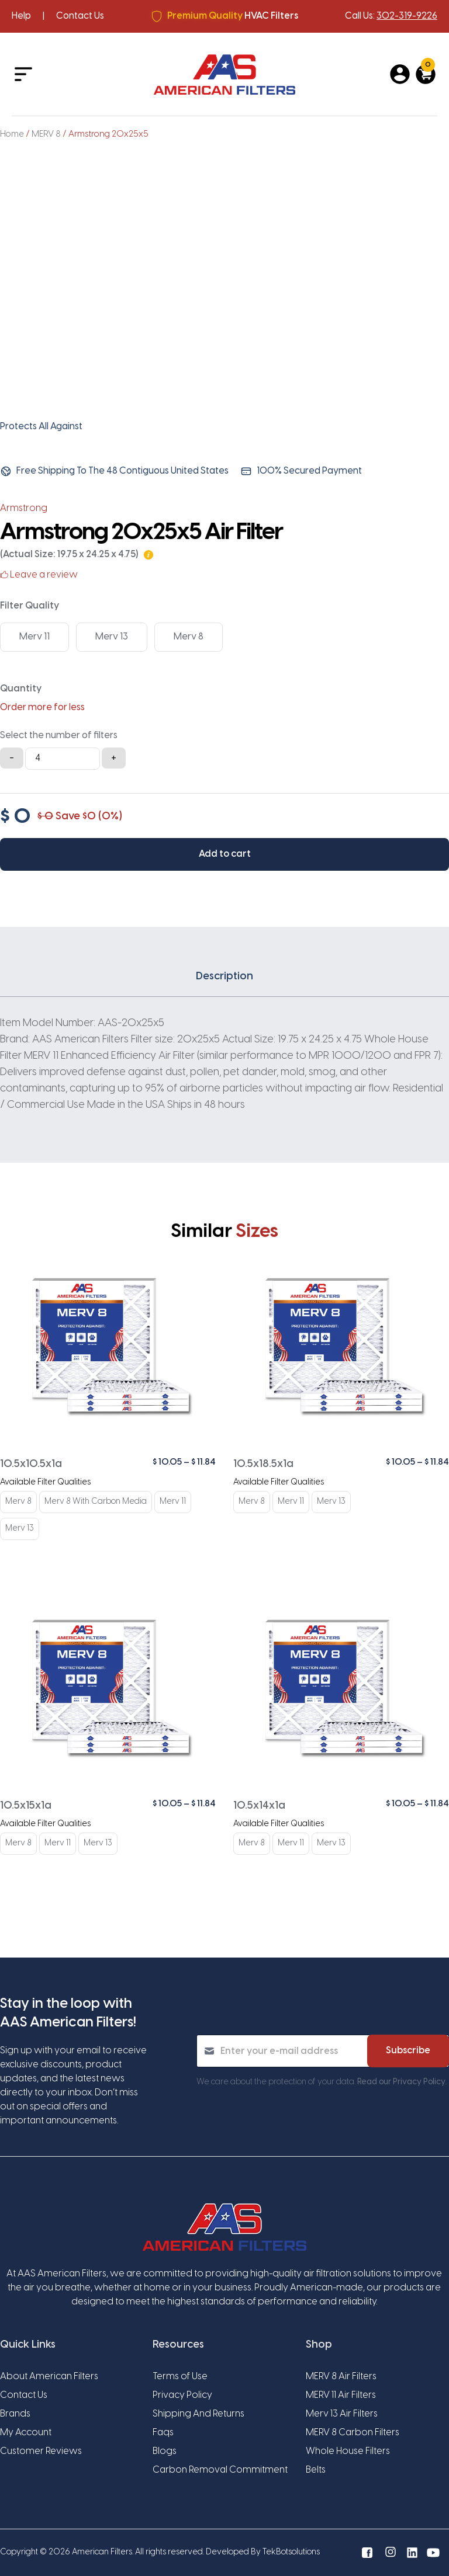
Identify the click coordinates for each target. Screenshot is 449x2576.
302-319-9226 (407, 16)
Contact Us (80, 16)
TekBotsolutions (291, 2552)
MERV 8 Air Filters (341, 2377)
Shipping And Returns (198, 2414)
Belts (316, 2470)
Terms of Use (180, 2377)
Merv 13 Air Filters (342, 2414)
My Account (25, 2433)
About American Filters (49, 2377)
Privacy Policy (182, 2395)
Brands (15, 2414)
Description (224, 976)
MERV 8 (46, 134)
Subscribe (408, 2051)
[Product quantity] (62, 759)
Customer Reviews (41, 2451)
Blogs (165, 2451)
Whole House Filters (348, 2451)
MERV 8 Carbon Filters (352, 2433)
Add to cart (225, 854)
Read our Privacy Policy (401, 2082)
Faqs (163, 2433)
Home (12, 134)
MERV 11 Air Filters (341, 2395)
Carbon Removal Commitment (220, 2470)
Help (21, 16)
